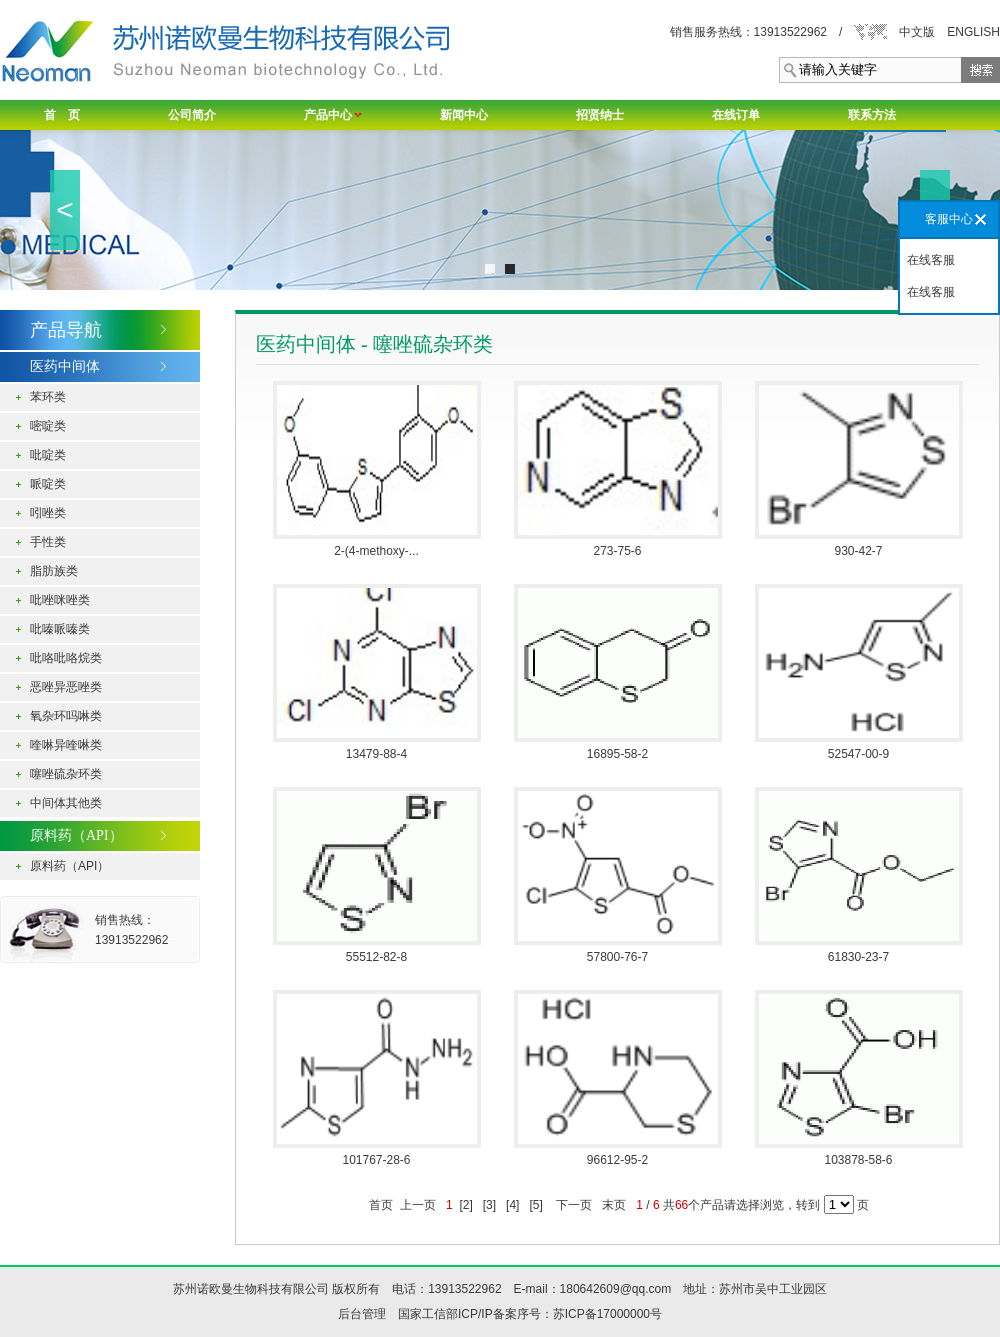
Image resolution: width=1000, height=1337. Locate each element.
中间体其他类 (66, 803)
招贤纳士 (600, 115)
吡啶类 (48, 455)
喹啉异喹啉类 (66, 745)
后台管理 (362, 1314)
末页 (614, 1205)
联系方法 (872, 115)
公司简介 (192, 115)
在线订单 (736, 115)
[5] (536, 1205)
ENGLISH (973, 32)
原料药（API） (69, 866)
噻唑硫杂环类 (66, 774)
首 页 (62, 115)
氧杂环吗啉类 (66, 716)
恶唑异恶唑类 (66, 687)
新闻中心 (464, 115)
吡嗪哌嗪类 (60, 629)
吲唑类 (48, 513)
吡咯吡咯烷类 (66, 658)
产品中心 (332, 115)
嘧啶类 (48, 426)
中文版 (917, 32)
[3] (489, 1205)
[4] (513, 1205)
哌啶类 (48, 484)
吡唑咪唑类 (60, 600)
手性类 (48, 542)
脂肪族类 (54, 571)
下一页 (574, 1205)
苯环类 (48, 397)
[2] (466, 1205)
